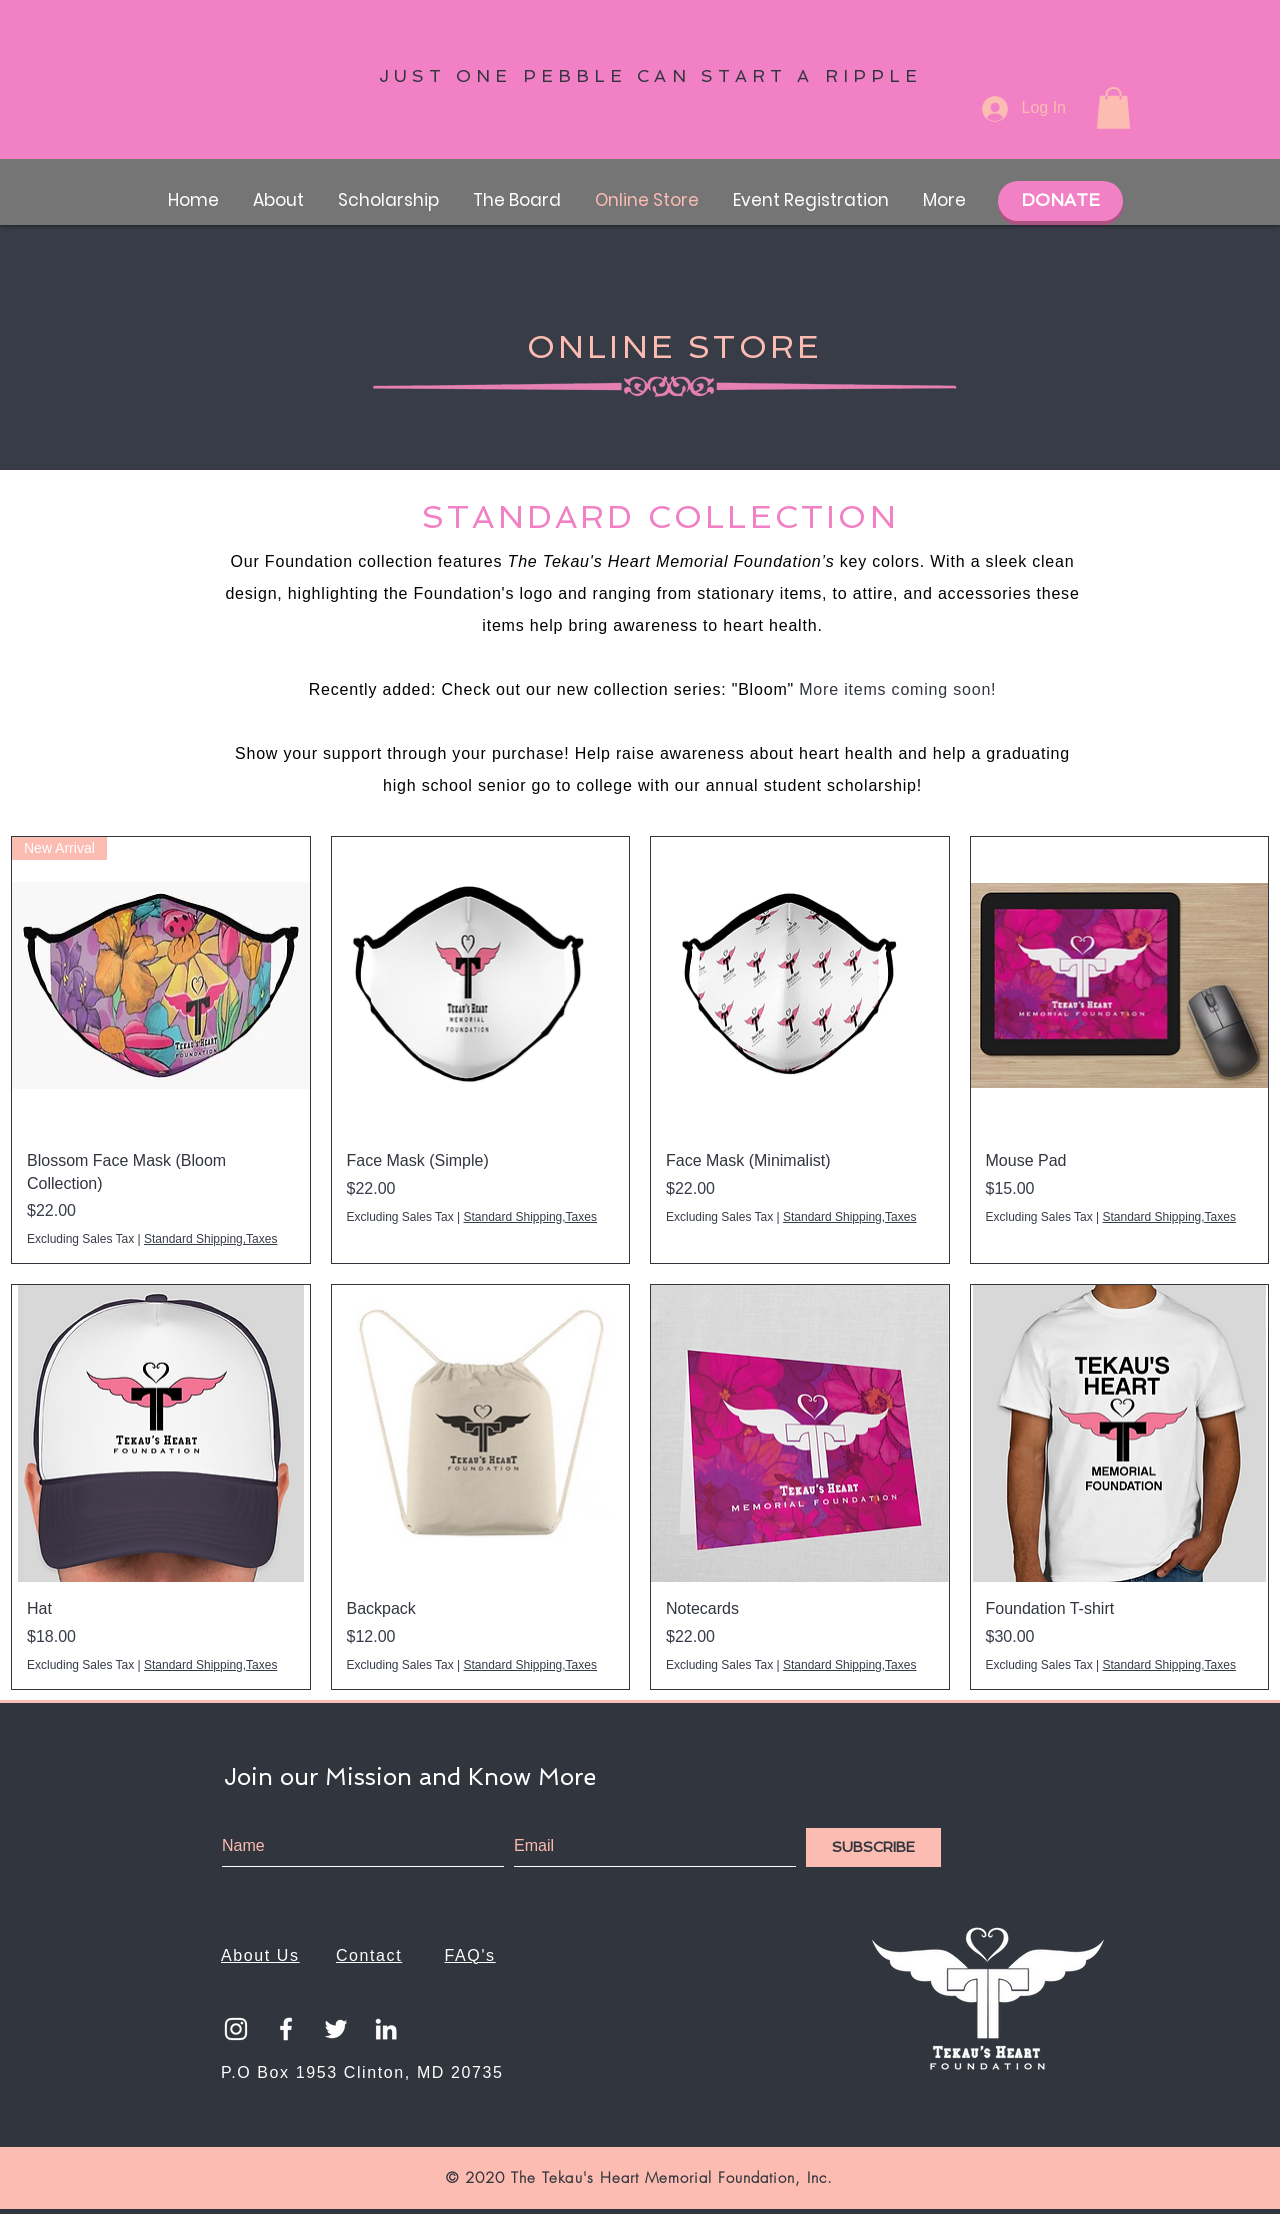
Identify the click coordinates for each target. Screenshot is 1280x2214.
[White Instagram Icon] (236, 2029)
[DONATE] (1060, 201)
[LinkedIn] (386, 2029)
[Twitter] (336, 2029)
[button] (1113, 108)
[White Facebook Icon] (286, 2029)
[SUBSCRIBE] (873, 1847)
